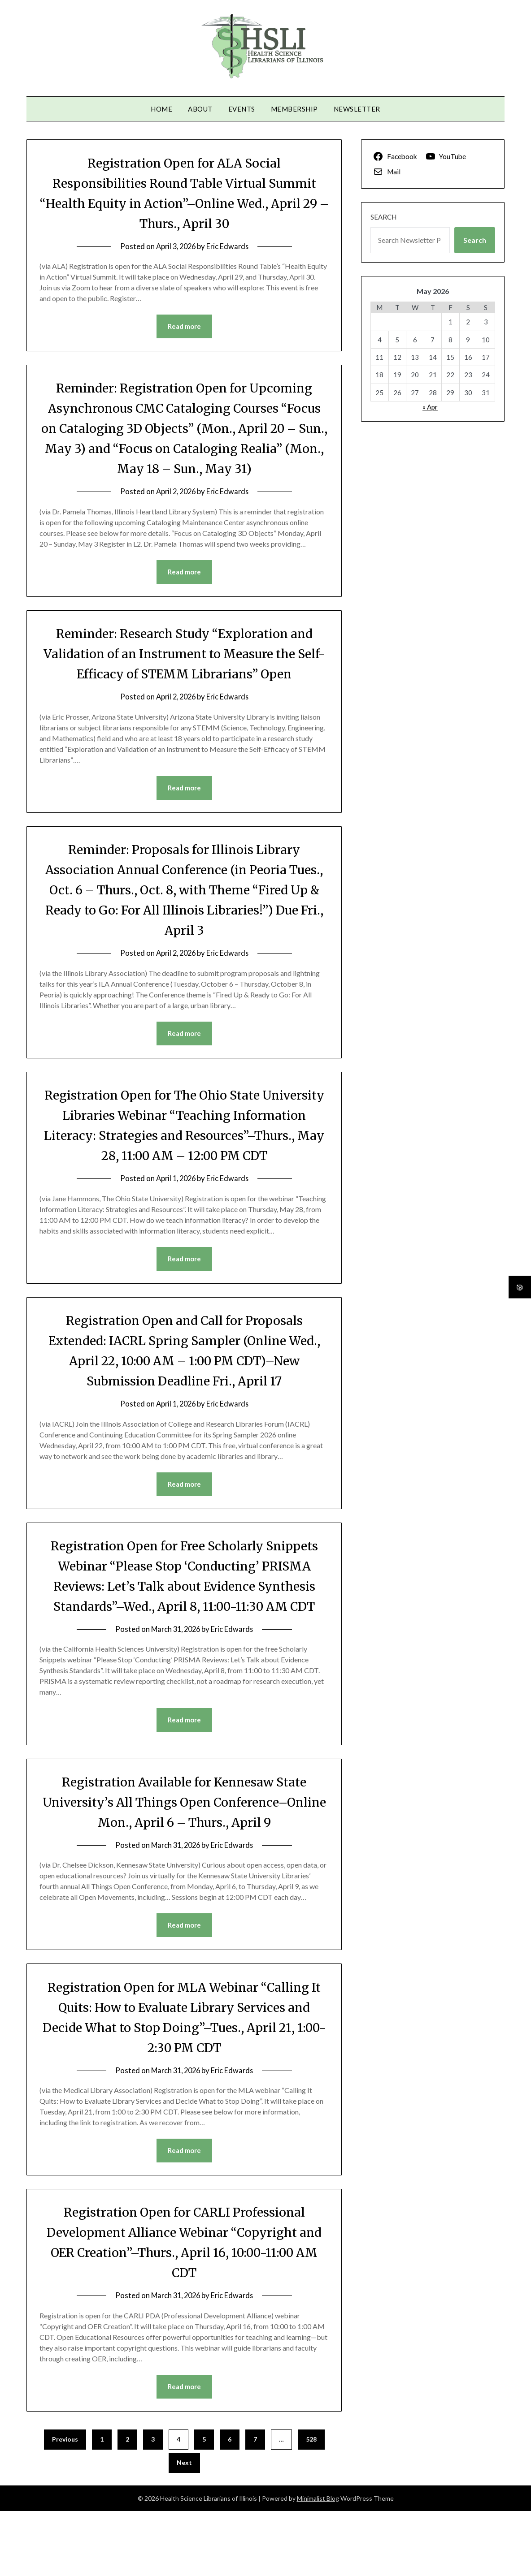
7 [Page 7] (255, 2504)
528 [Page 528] (311, 2504)
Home (161, 109)
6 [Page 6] (229, 2504)
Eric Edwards (229, 246)
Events (241, 109)
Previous (65, 2504)
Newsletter (357, 109)
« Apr (430, 407)
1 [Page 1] (102, 2504)
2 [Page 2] (127, 2504)
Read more (184, 327)
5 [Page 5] (204, 2504)
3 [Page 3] (153, 2504)
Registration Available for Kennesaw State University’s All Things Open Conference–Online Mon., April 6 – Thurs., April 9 (184, 1865)
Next (184, 2527)
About (200, 109)
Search (383, 217)
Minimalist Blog (318, 2563)
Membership (294, 109)
